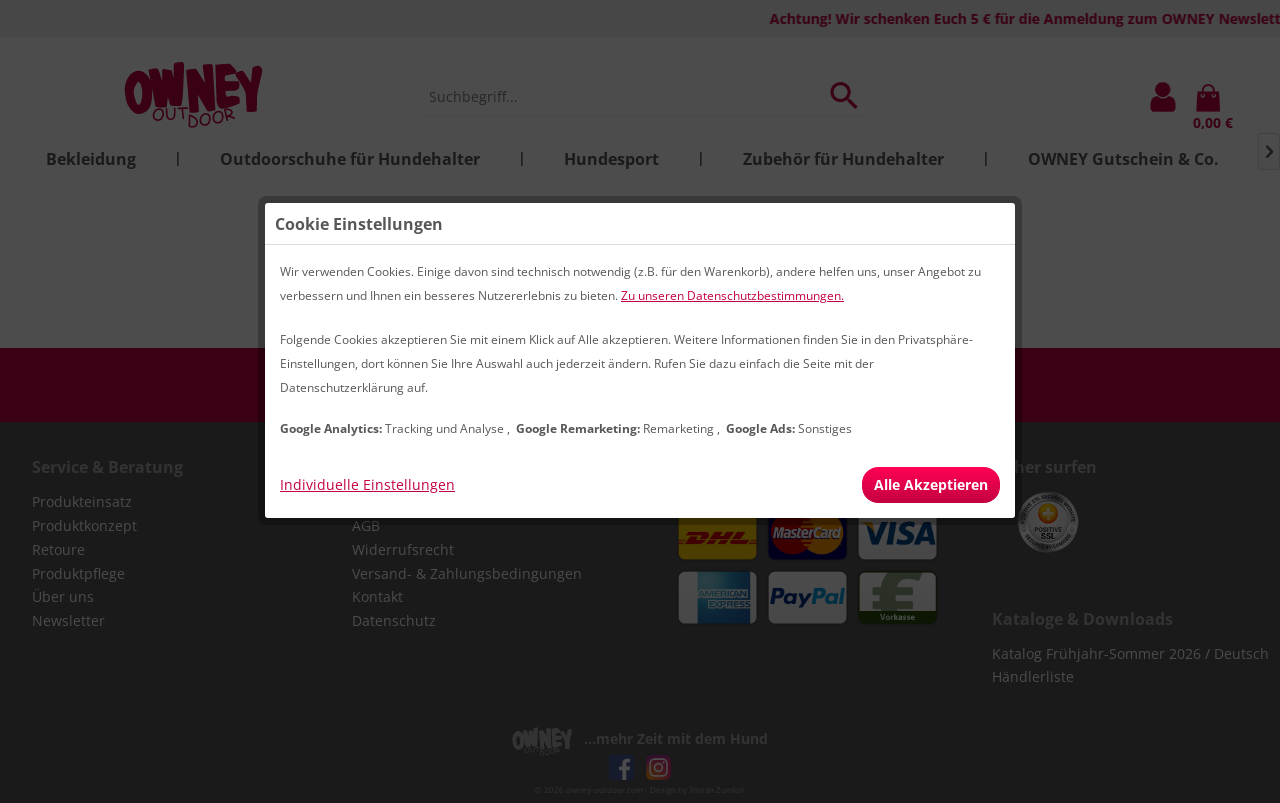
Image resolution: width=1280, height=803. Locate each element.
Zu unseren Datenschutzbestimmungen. (732, 295)
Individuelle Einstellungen (367, 484)
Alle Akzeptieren (931, 484)
